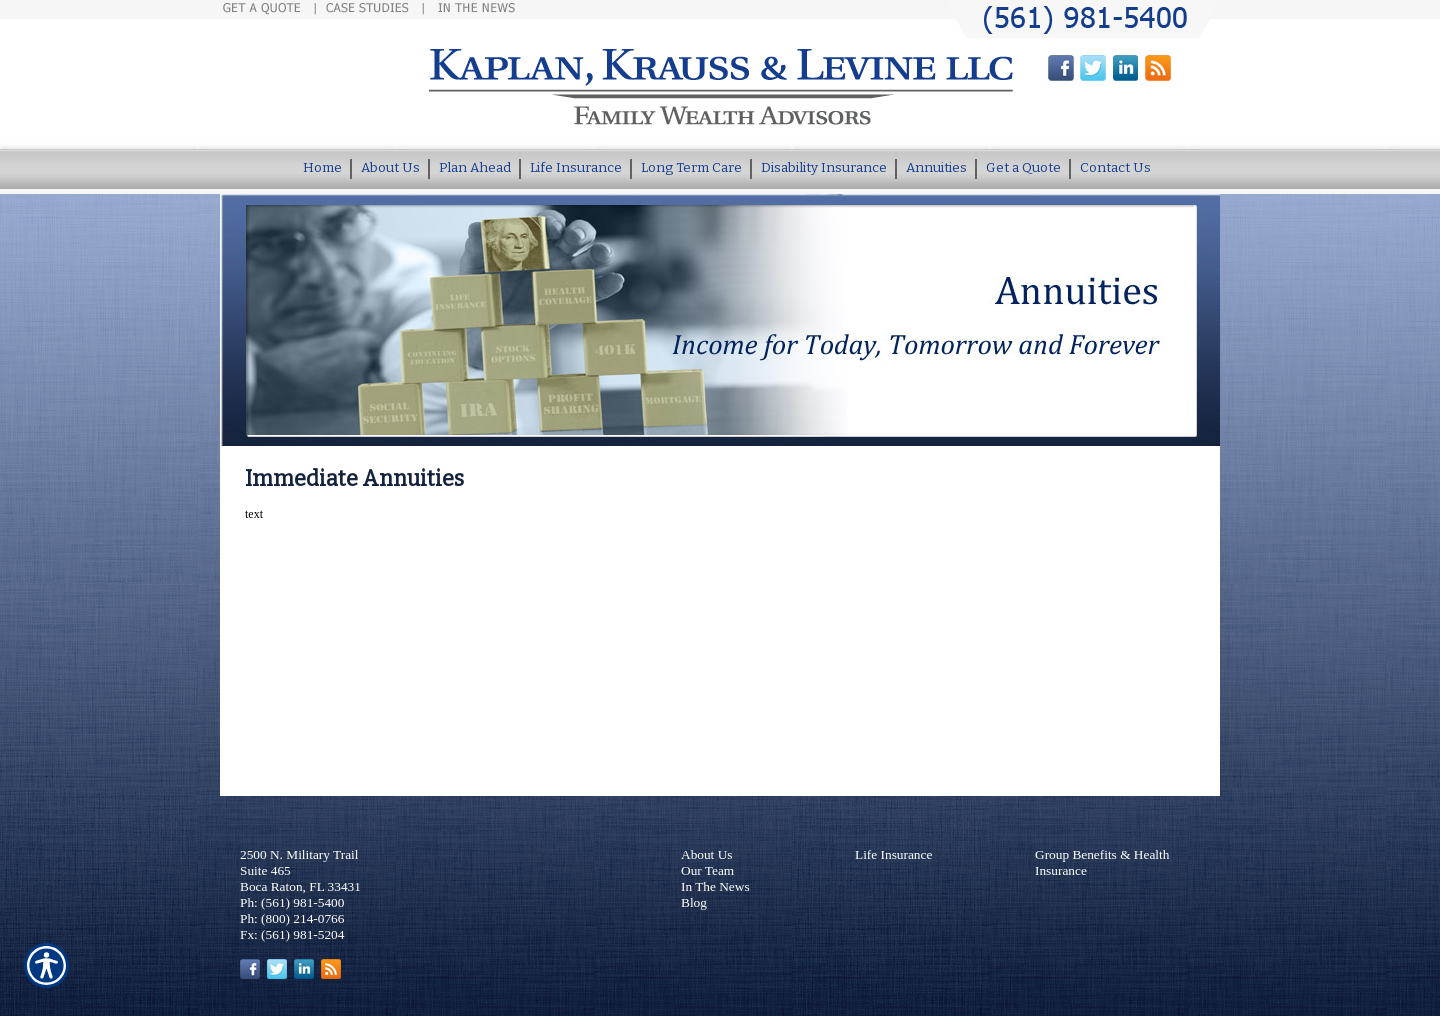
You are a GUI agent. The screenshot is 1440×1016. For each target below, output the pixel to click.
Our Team (707, 870)
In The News (715, 886)
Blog (694, 902)
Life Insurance (893, 854)
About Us (706, 854)
